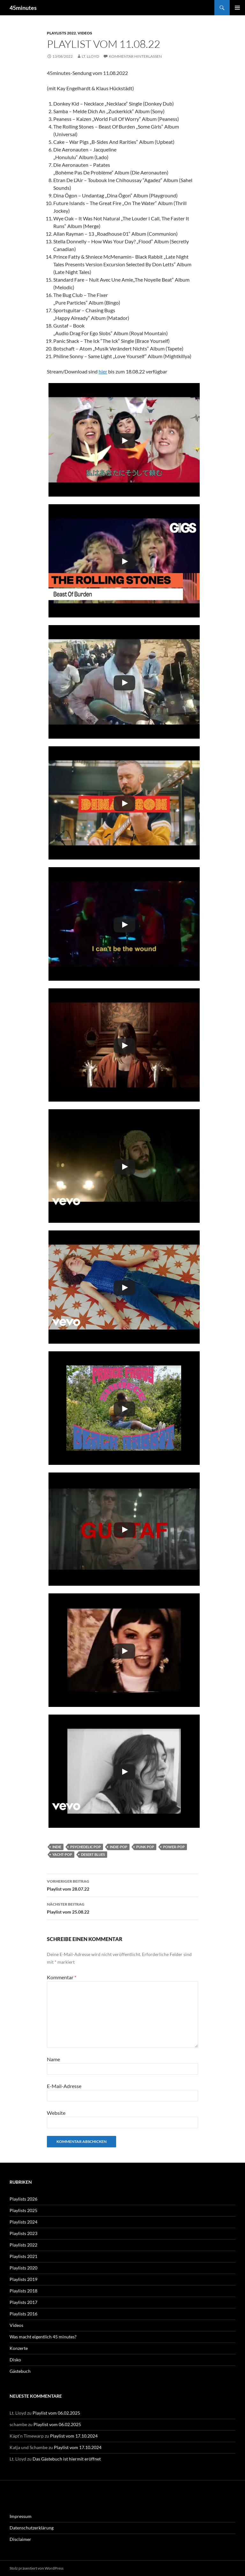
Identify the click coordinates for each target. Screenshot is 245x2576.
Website (56, 2113)
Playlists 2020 (23, 2267)
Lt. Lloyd (90, 56)
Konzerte (19, 2348)
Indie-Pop (118, 1847)
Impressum (21, 2516)
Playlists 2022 (61, 33)
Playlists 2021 (23, 2256)
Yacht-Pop (62, 1854)
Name (53, 2059)
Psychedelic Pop (85, 1847)
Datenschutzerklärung (32, 2527)
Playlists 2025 (23, 2210)
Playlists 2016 (23, 2313)
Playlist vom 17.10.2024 (74, 2436)
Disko (15, 2359)
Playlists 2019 (23, 2279)
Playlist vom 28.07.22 (122, 1885)
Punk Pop (145, 1847)
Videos (85, 33)
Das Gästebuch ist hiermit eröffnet (67, 2459)
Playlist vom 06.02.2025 (56, 2413)
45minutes (23, 7)
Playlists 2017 (23, 2302)
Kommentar (61, 1977)
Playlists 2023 (23, 2233)
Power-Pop (174, 1847)
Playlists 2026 (23, 2199)
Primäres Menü (237, 7)
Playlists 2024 (23, 2222)
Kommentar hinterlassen (135, 56)
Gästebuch (20, 2371)
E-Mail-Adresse (64, 2086)
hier (103, 371)
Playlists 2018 (23, 2290)
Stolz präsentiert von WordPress (36, 2568)
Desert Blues (93, 1854)
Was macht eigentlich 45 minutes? (43, 2336)
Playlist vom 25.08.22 (122, 1908)
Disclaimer (20, 2539)
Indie (56, 1847)
